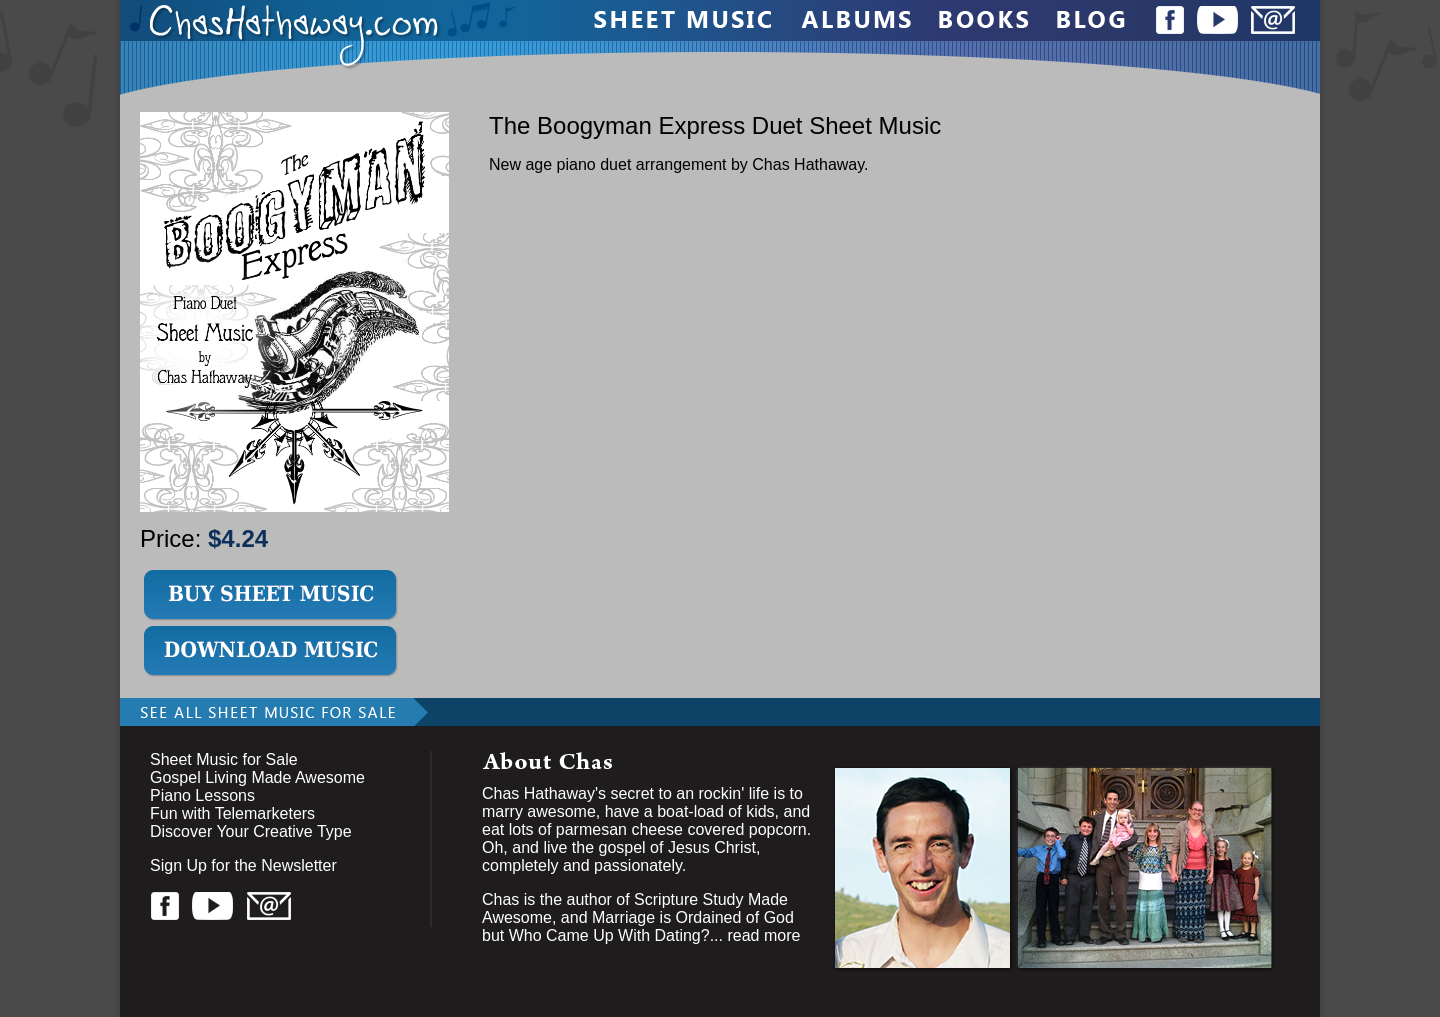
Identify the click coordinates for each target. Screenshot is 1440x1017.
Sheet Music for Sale (224, 759)
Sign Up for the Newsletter (243, 865)
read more (763, 935)
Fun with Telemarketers (232, 813)
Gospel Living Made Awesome (257, 777)
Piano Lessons (202, 795)
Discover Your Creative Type (251, 831)
